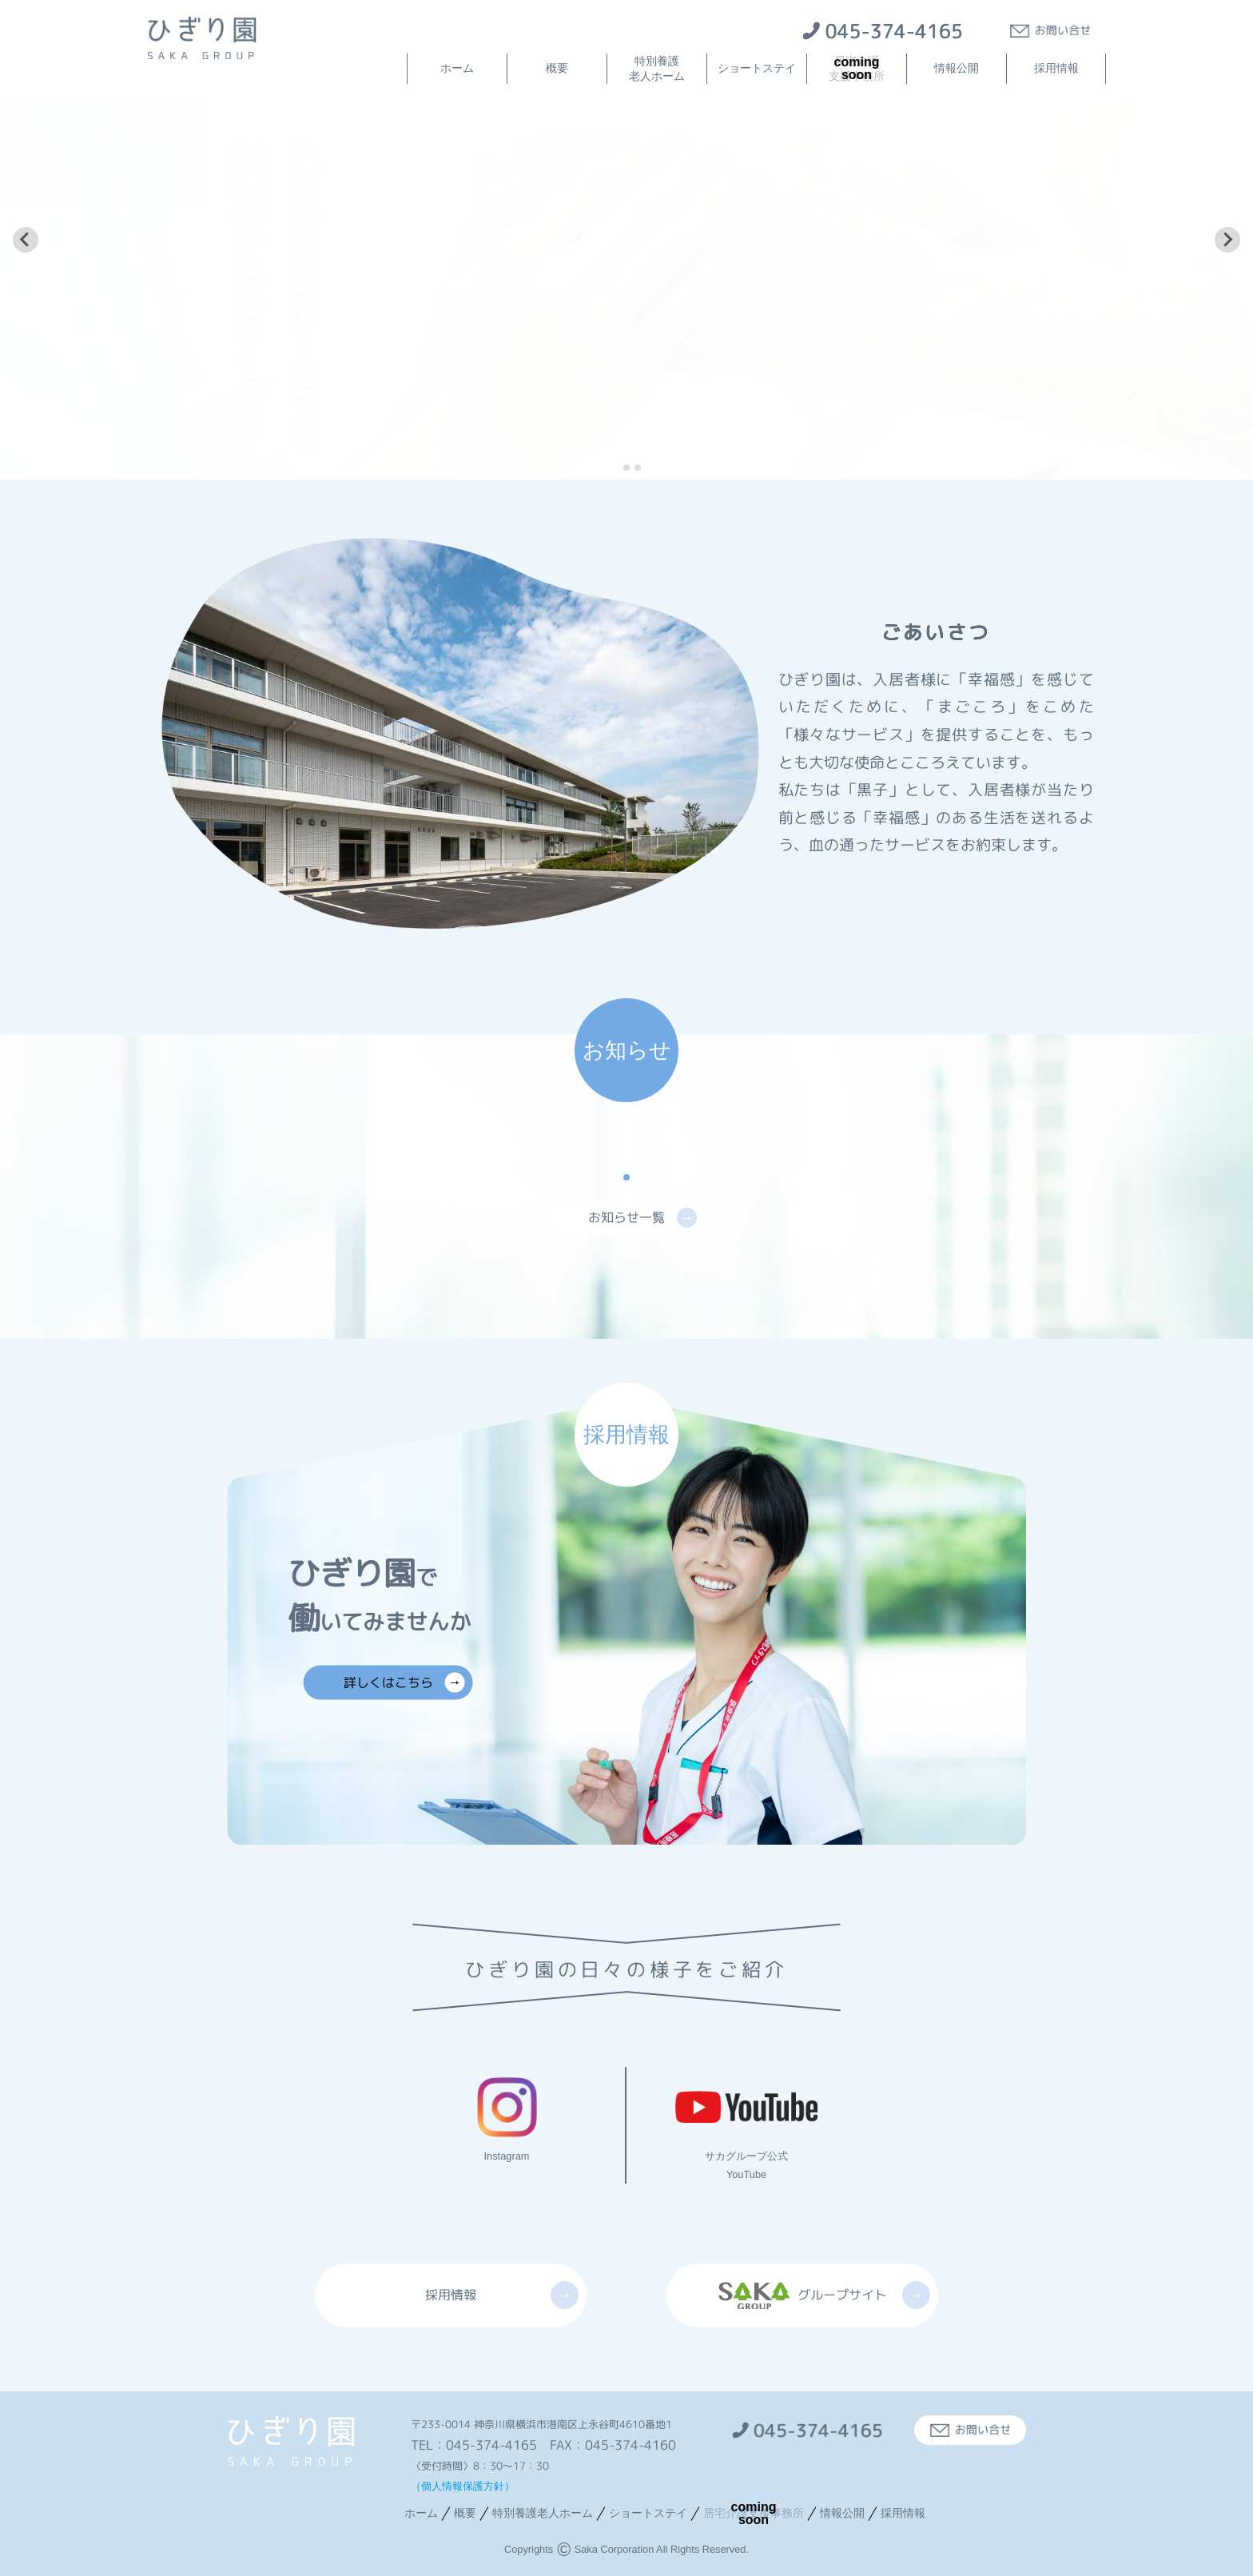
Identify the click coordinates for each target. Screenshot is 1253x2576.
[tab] (615, 467)
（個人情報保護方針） (463, 2486)
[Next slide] (1227, 240)
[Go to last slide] (25, 240)
